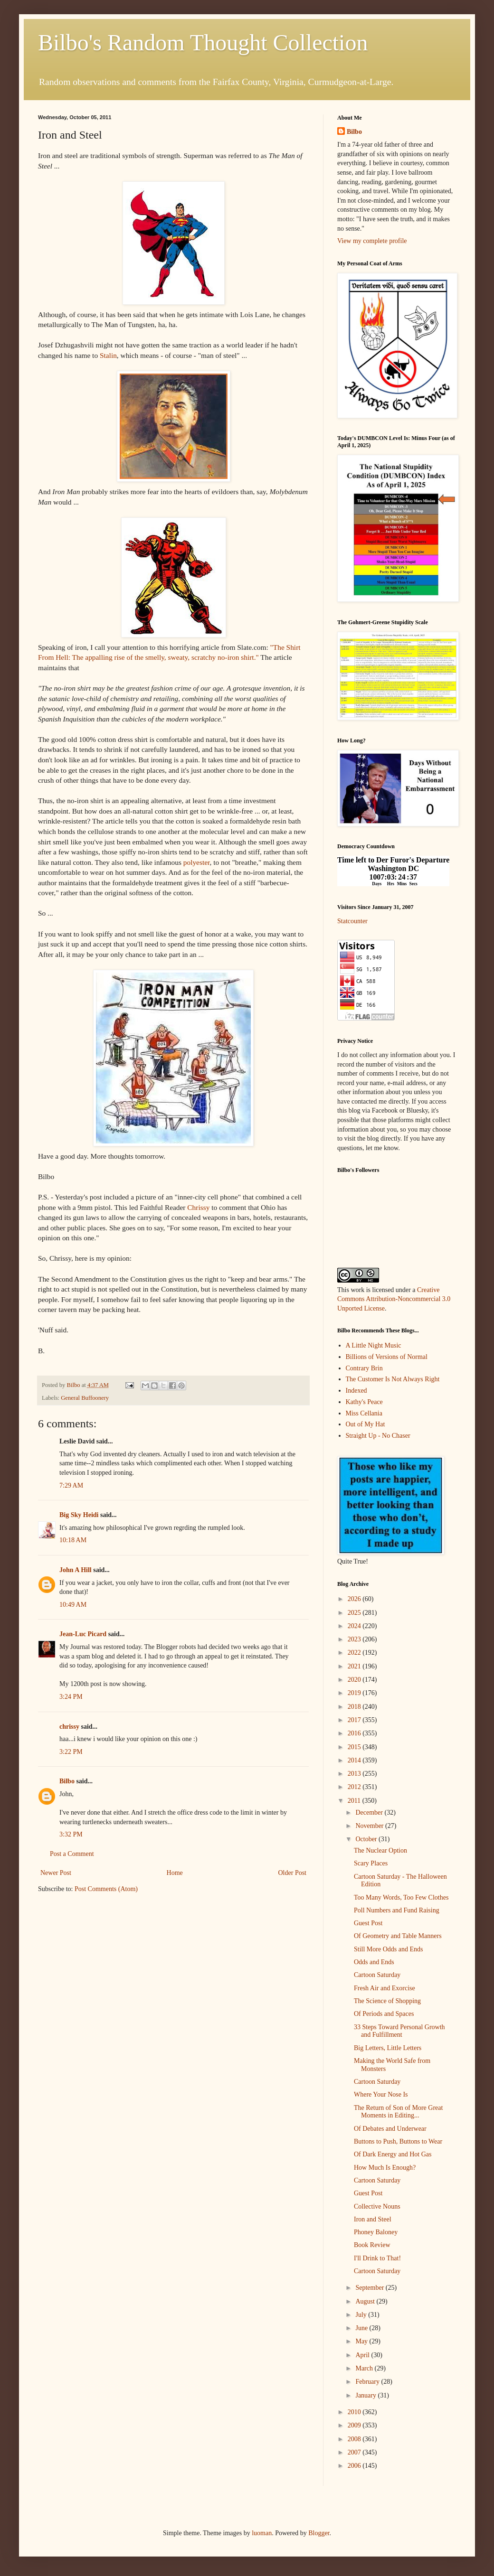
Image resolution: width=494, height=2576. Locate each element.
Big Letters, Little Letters (387, 2047)
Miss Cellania (364, 1413)
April (363, 2355)
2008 (355, 2439)
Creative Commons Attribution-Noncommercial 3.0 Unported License (393, 1299)
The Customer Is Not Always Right (393, 1379)
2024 (355, 1626)
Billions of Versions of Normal (387, 1356)
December (369, 1812)
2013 (355, 1773)
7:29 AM (71, 1485)
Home (175, 1872)
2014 (355, 1760)
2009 (355, 2425)
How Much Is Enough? (385, 2167)
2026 (355, 1598)
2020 (355, 1679)
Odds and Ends (374, 1962)
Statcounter (352, 921)
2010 (355, 2412)
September (370, 2287)
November (370, 1825)
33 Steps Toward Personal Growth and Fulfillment (399, 2031)
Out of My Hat (365, 1424)
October (367, 1839)
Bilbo (67, 1781)
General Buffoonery (85, 1398)
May (362, 2341)
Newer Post (55, 1872)
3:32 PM (71, 1834)
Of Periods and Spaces (384, 2013)
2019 (355, 1692)
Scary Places (371, 1863)
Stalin (108, 355)
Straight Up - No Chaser (378, 1435)
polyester (196, 862)
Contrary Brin (364, 1368)
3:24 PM (71, 1696)
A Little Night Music (373, 1345)
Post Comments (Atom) (106, 1888)
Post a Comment (72, 1853)
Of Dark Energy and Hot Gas (392, 2154)
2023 (355, 1639)
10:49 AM (72, 1604)
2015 (355, 1747)
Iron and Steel (372, 2219)
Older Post (292, 1872)
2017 (355, 1720)
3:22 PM (71, 1751)
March (364, 2368)
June (362, 2328)
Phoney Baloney (376, 2232)
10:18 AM (72, 1540)
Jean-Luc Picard (82, 1634)
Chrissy (198, 1207)
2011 (355, 1800)
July (361, 2314)
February (368, 2381)
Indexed (356, 1390)
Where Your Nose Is (381, 2094)
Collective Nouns (377, 2206)
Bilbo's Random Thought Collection (203, 42)
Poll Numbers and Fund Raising (396, 1910)
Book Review (372, 2244)
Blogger (318, 2533)
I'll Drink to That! (377, 2258)
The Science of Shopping (387, 2001)
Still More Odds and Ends (388, 1949)
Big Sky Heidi (78, 1514)
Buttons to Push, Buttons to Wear (398, 2141)
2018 (355, 1706)
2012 (355, 1786)
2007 (355, 2452)
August (365, 2301)
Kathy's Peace (364, 1401)
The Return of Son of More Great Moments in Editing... (398, 2111)
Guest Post (368, 1923)
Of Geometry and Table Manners (398, 1935)
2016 (355, 1733)
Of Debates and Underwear (390, 2128)
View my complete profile (372, 240)
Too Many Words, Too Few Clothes (401, 1897)
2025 (355, 1612)
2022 (355, 1652)
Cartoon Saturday (377, 1974)
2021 (355, 1666)
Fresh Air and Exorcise (384, 1988)
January (366, 2395)
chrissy (69, 1726)
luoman (262, 2533)
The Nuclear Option (380, 1850)
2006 (355, 2465)
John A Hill (75, 1570)
